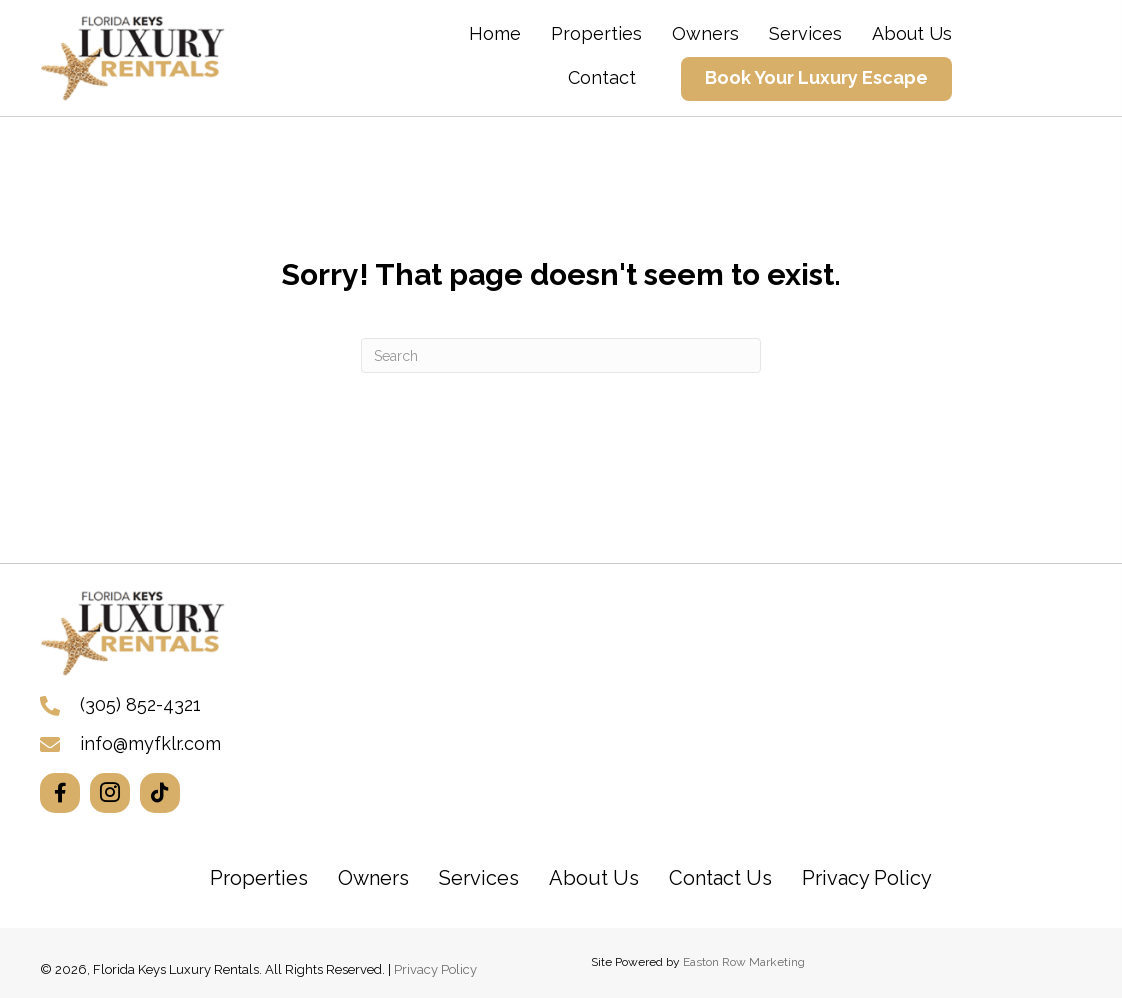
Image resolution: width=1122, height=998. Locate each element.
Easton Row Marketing (744, 962)
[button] (60, 793)
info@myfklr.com (150, 743)
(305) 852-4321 (140, 704)
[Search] (561, 355)
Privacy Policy (435, 969)
